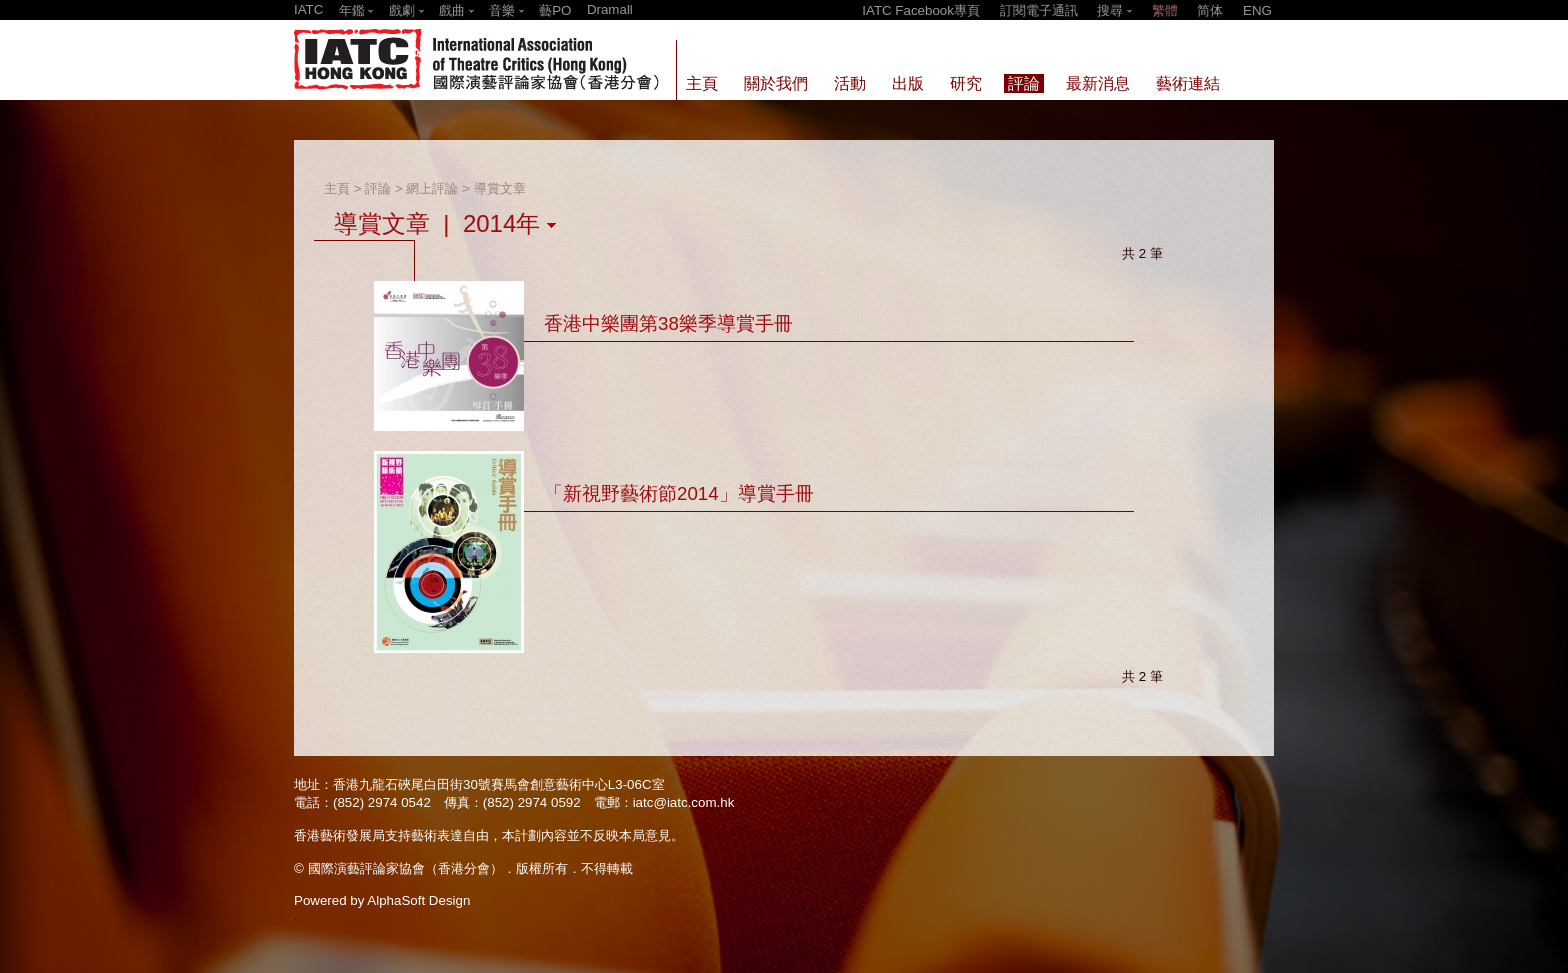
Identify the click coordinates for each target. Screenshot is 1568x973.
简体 (1210, 10)
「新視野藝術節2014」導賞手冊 (679, 493)
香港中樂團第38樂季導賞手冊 (668, 323)
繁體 (1165, 10)
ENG (1257, 10)
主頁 (337, 188)
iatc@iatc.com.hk (684, 802)
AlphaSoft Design (418, 900)
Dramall (610, 9)
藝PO (555, 10)
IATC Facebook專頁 (921, 10)
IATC (308, 9)
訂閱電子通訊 (1039, 10)
